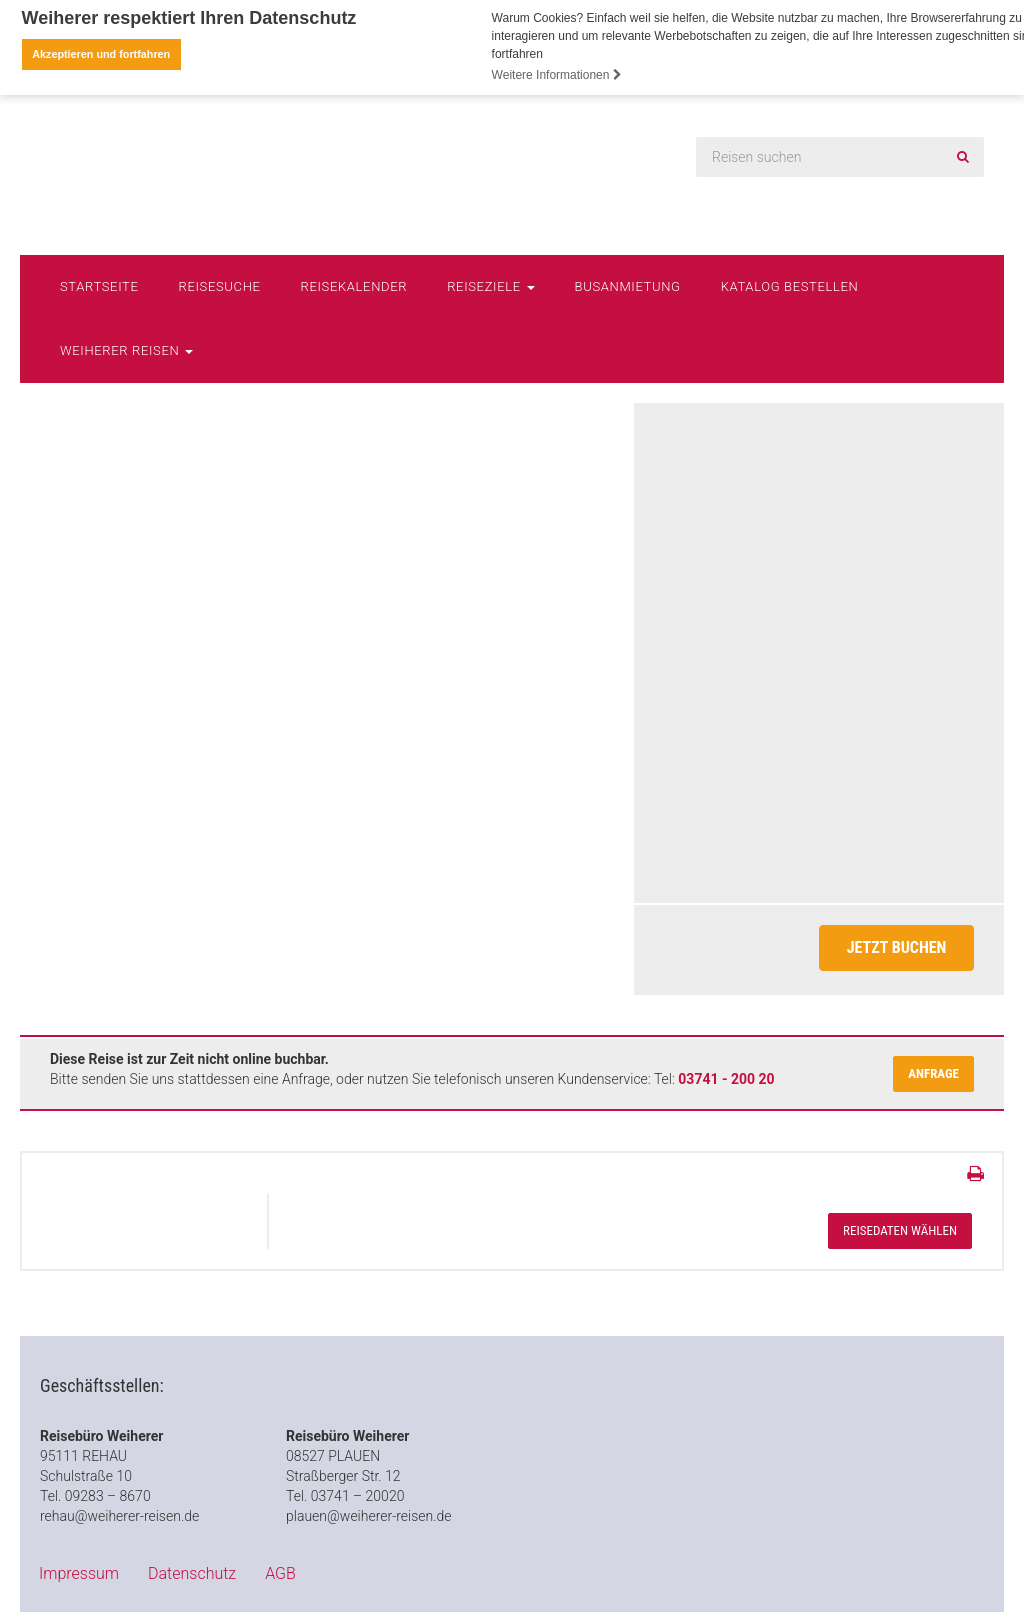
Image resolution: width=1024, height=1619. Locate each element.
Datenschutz (192, 1572)
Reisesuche (220, 286)
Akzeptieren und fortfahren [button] (101, 54)
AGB (280, 1572)
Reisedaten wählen (900, 1230)
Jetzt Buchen (897, 947)
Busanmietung (628, 286)
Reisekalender (354, 286)
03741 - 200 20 (726, 1079)
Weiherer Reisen (126, 350)
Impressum (79, 1572)
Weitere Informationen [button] (557, 75)
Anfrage (933, 1073)
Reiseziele (490, 286)
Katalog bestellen (790, 286)
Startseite (99, 286)
